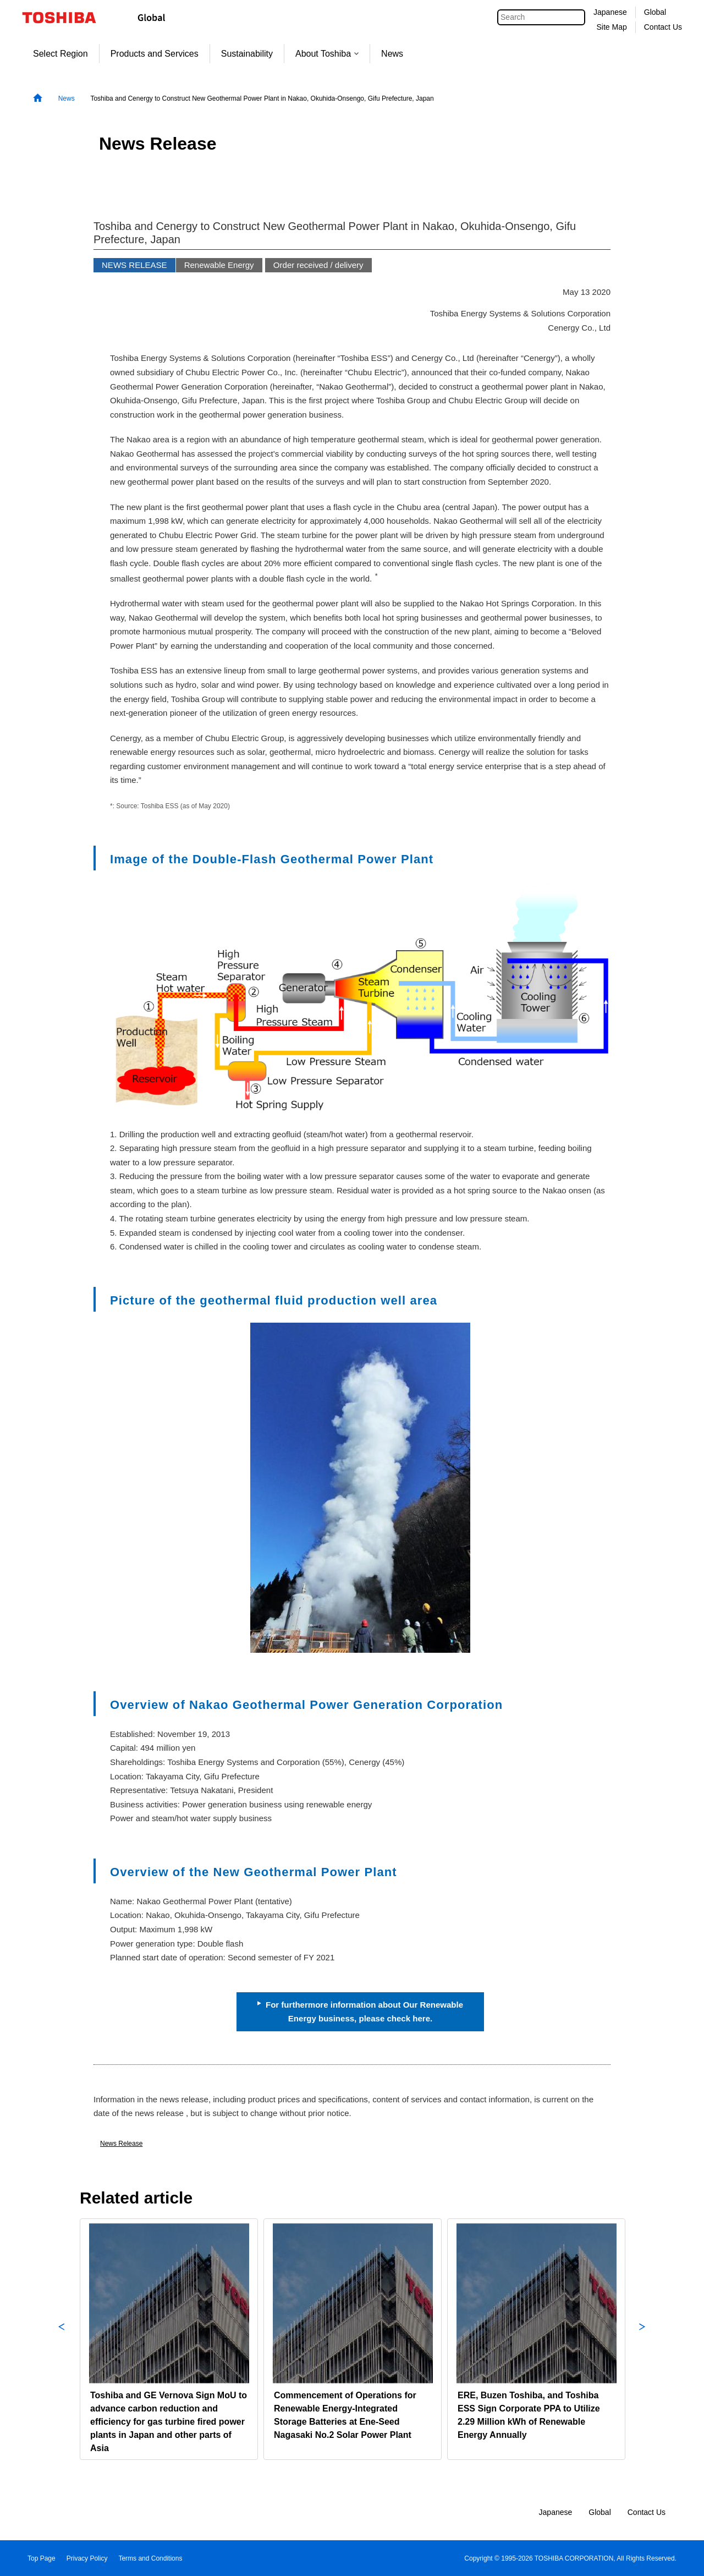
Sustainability (247, 53)
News (392, 53)
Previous (62, 2339)
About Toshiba (327, 53)
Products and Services (155, 53)
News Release (121, 2143)
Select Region (60, 53)
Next (642, 2339)
